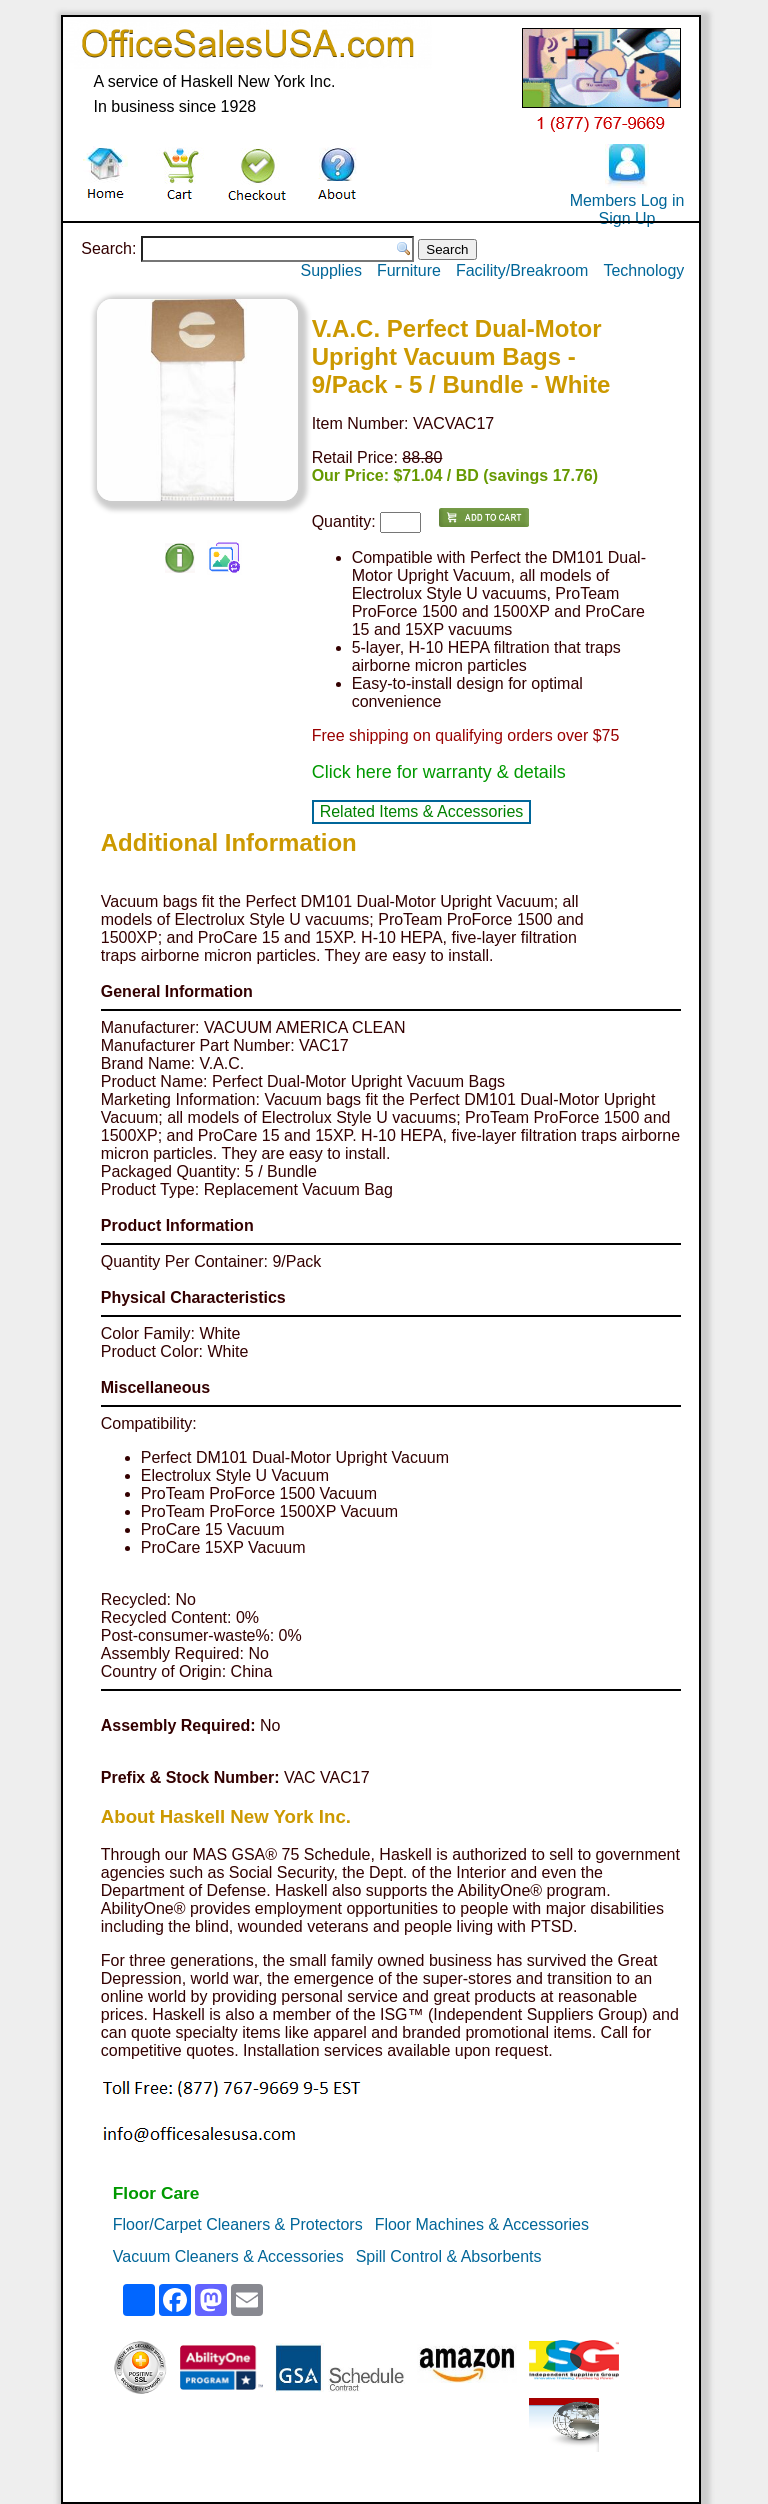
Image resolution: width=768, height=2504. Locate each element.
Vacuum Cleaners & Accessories (228, 2256)
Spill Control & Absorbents (449, 2256)
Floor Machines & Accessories (482, 2224)
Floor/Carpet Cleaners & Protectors (238, 2224)
